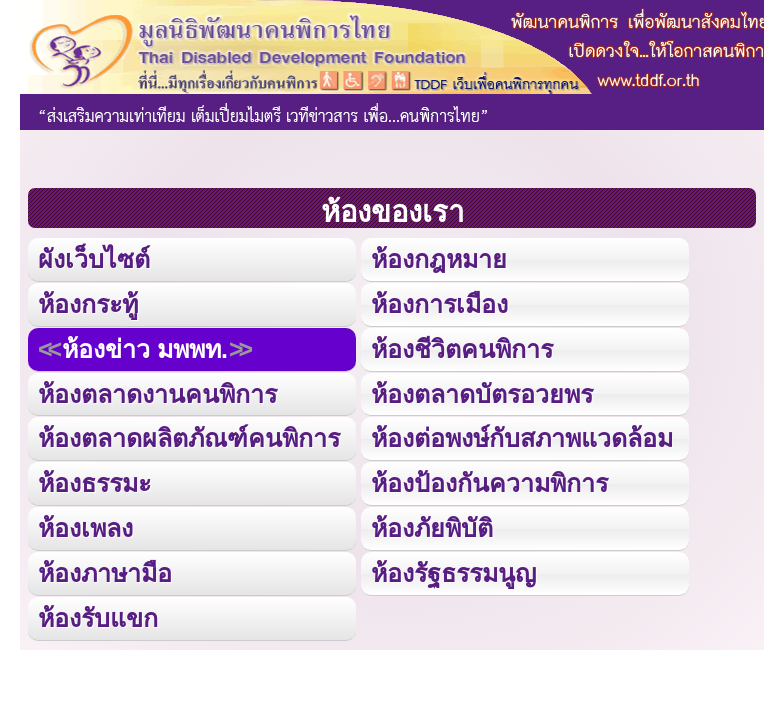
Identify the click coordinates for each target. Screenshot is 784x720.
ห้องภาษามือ (105, 573)
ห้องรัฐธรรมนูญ (453, 573)
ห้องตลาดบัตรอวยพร (482, 394)
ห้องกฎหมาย (439, 259)
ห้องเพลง (85, 528)
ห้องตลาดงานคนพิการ (157, 394)
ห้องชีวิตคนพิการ (462, 349)
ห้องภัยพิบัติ (432, 528)
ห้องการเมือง (439, 304)
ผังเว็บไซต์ (94, 259)
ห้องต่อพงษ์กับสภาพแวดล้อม (522, 438)
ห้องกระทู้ (88, 304)
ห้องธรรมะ (94, 483)
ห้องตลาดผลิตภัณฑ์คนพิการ (189, 438)
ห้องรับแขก (98, 618)
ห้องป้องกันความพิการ (489, 483)
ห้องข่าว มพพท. (145, 349)
